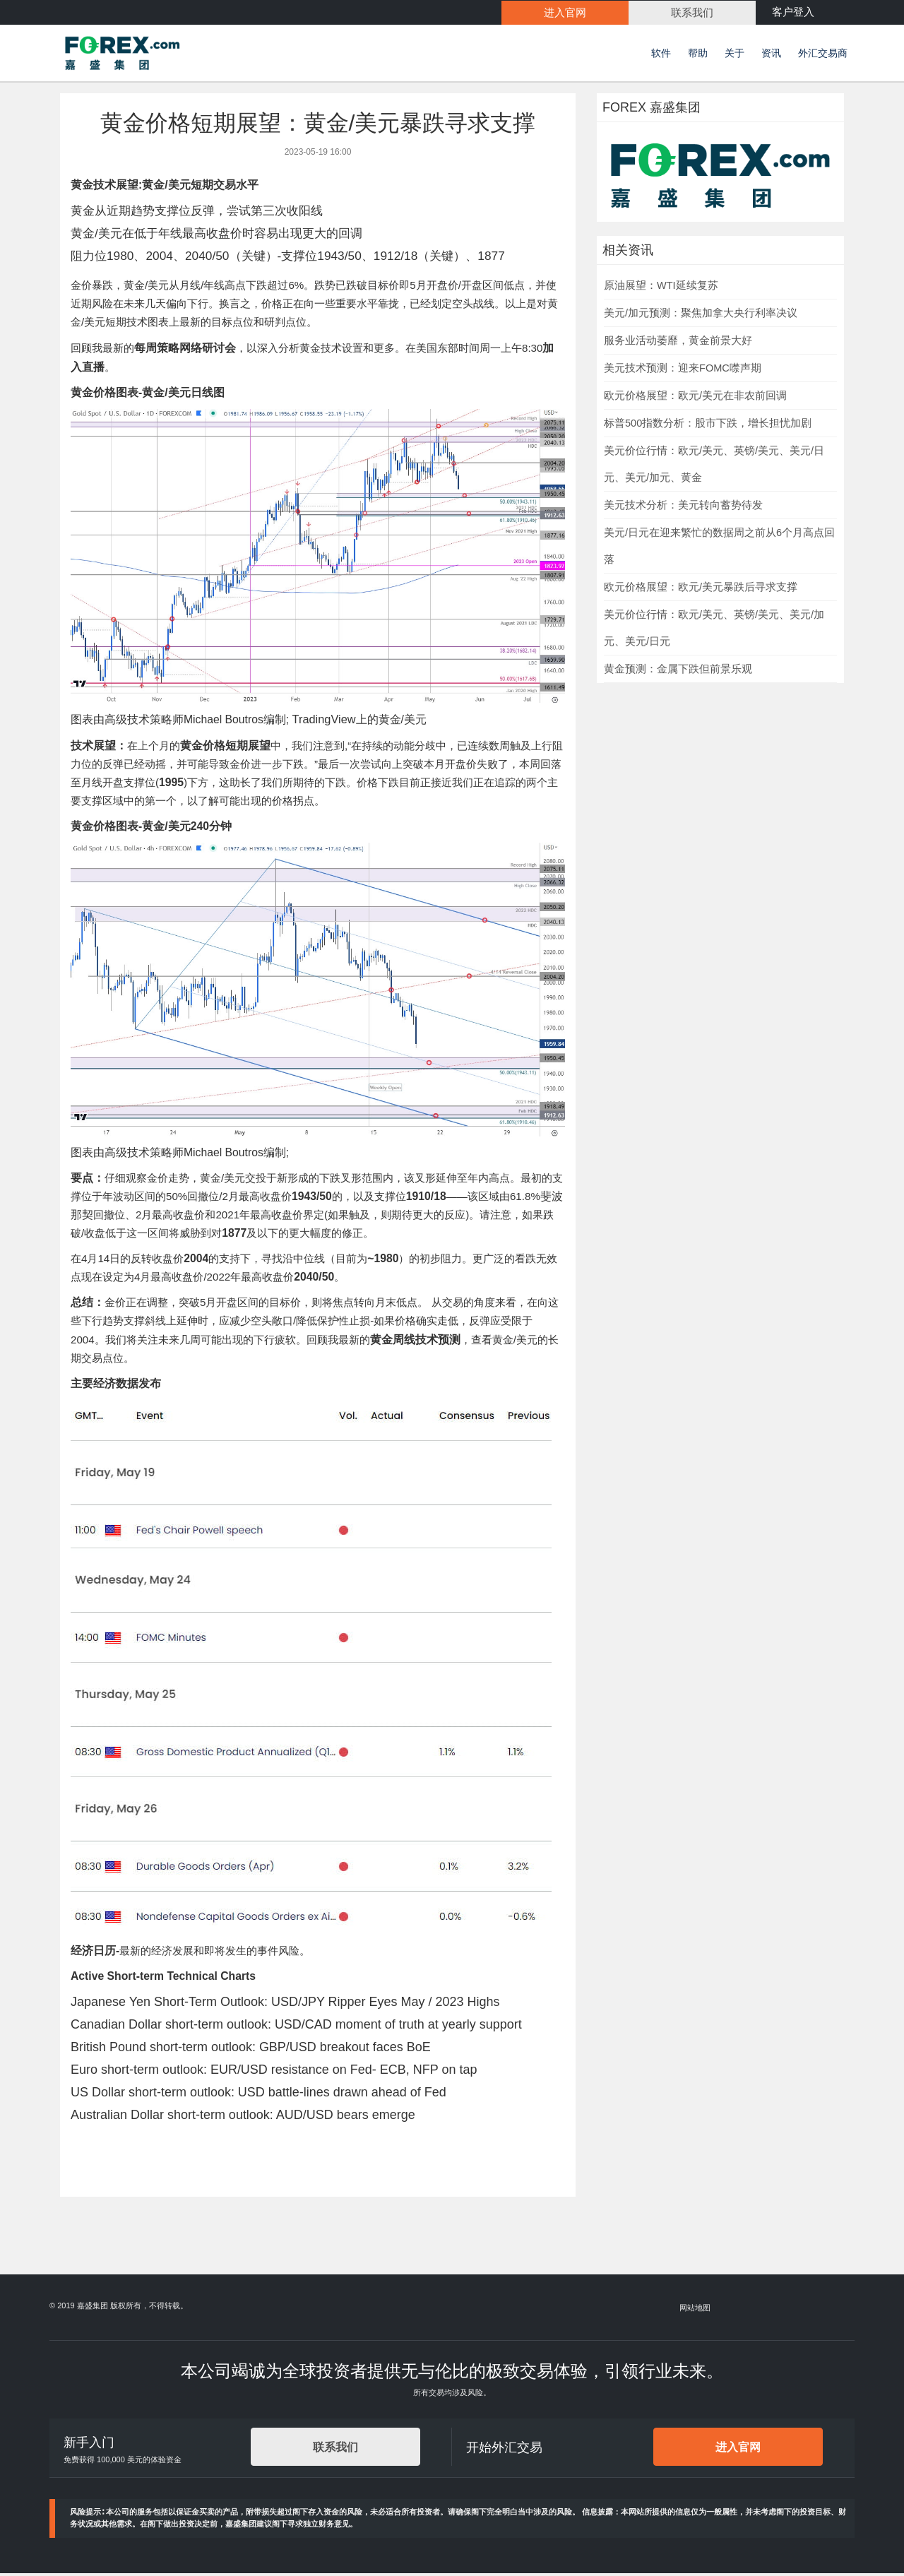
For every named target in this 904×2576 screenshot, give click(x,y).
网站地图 (695, 2309)
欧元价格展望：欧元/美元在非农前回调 (695, 397)
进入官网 (738, 2449)
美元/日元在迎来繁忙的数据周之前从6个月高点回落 (719, 548)
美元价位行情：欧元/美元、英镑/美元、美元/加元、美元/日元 (714, 630)
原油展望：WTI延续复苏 (661, 287)
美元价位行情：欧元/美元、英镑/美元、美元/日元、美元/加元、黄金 (714, 466)
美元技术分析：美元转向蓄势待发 (683, 507)
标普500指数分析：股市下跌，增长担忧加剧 (707, 425)
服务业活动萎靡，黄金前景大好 (678, 342)
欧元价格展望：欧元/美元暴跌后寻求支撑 (700, 589)
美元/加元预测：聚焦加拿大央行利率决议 (700, 315)
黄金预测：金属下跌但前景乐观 (678, 671)
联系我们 (335, 2449)
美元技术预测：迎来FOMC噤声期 (682, 370)
